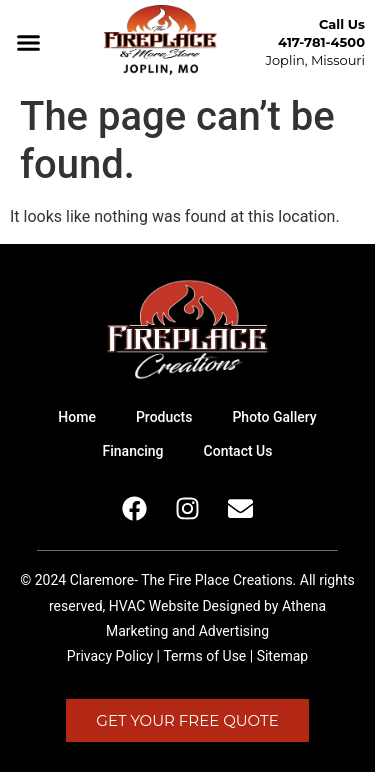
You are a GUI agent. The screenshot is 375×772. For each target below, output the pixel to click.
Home (77, 417)
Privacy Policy (110, 656)
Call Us (342, 24)
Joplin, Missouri (315, 60)
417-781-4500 (321, 42)
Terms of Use (204, 656)
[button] (29, 43)
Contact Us (238, 451)
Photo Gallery (274, 417)
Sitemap (282, 656)
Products (164, 417)
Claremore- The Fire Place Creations (181, 580)
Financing (133, 451)
